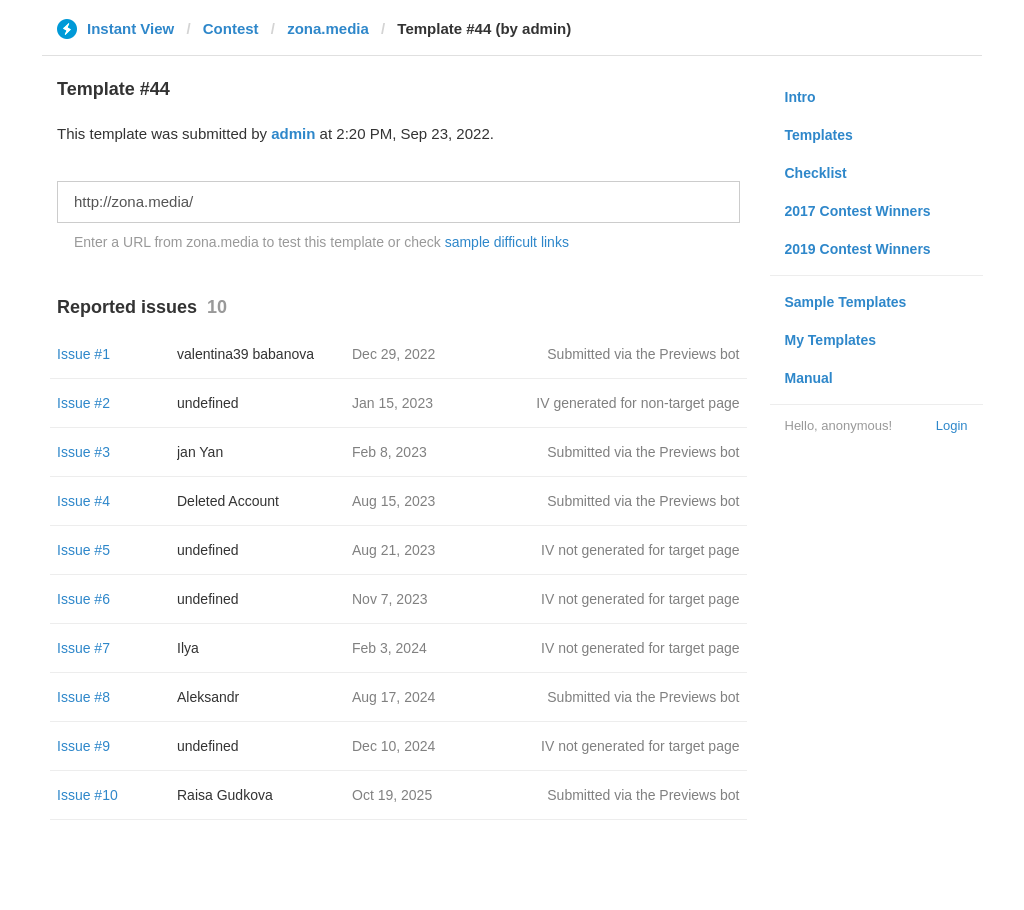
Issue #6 (83, 599)
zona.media (328, 28)
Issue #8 (83, 697)
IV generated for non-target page (637, 403)
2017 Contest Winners (858, 211)
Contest (231, 28)
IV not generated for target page (640, 550)
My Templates (831, 340)
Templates (819, 135)
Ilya (188, 648)
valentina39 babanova (245, 354)
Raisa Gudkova (225, 795)
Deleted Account (228, 501)
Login (952, 425)
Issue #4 (83, 501)
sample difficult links (507, 242)
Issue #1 (83, 354)
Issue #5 (83, 550)
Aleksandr (208, 697)
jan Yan (200, 452)
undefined (208, 403)
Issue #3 (83, 452)
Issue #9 (83, 746)
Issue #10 (87, 795)
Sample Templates (846, 302)
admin (293, 133)
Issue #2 (83, 403)
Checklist (816, 173)
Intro (800, 97)
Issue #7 (83, 648)
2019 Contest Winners (858, 249)
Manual (809, 378)
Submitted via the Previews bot (643, 354)
